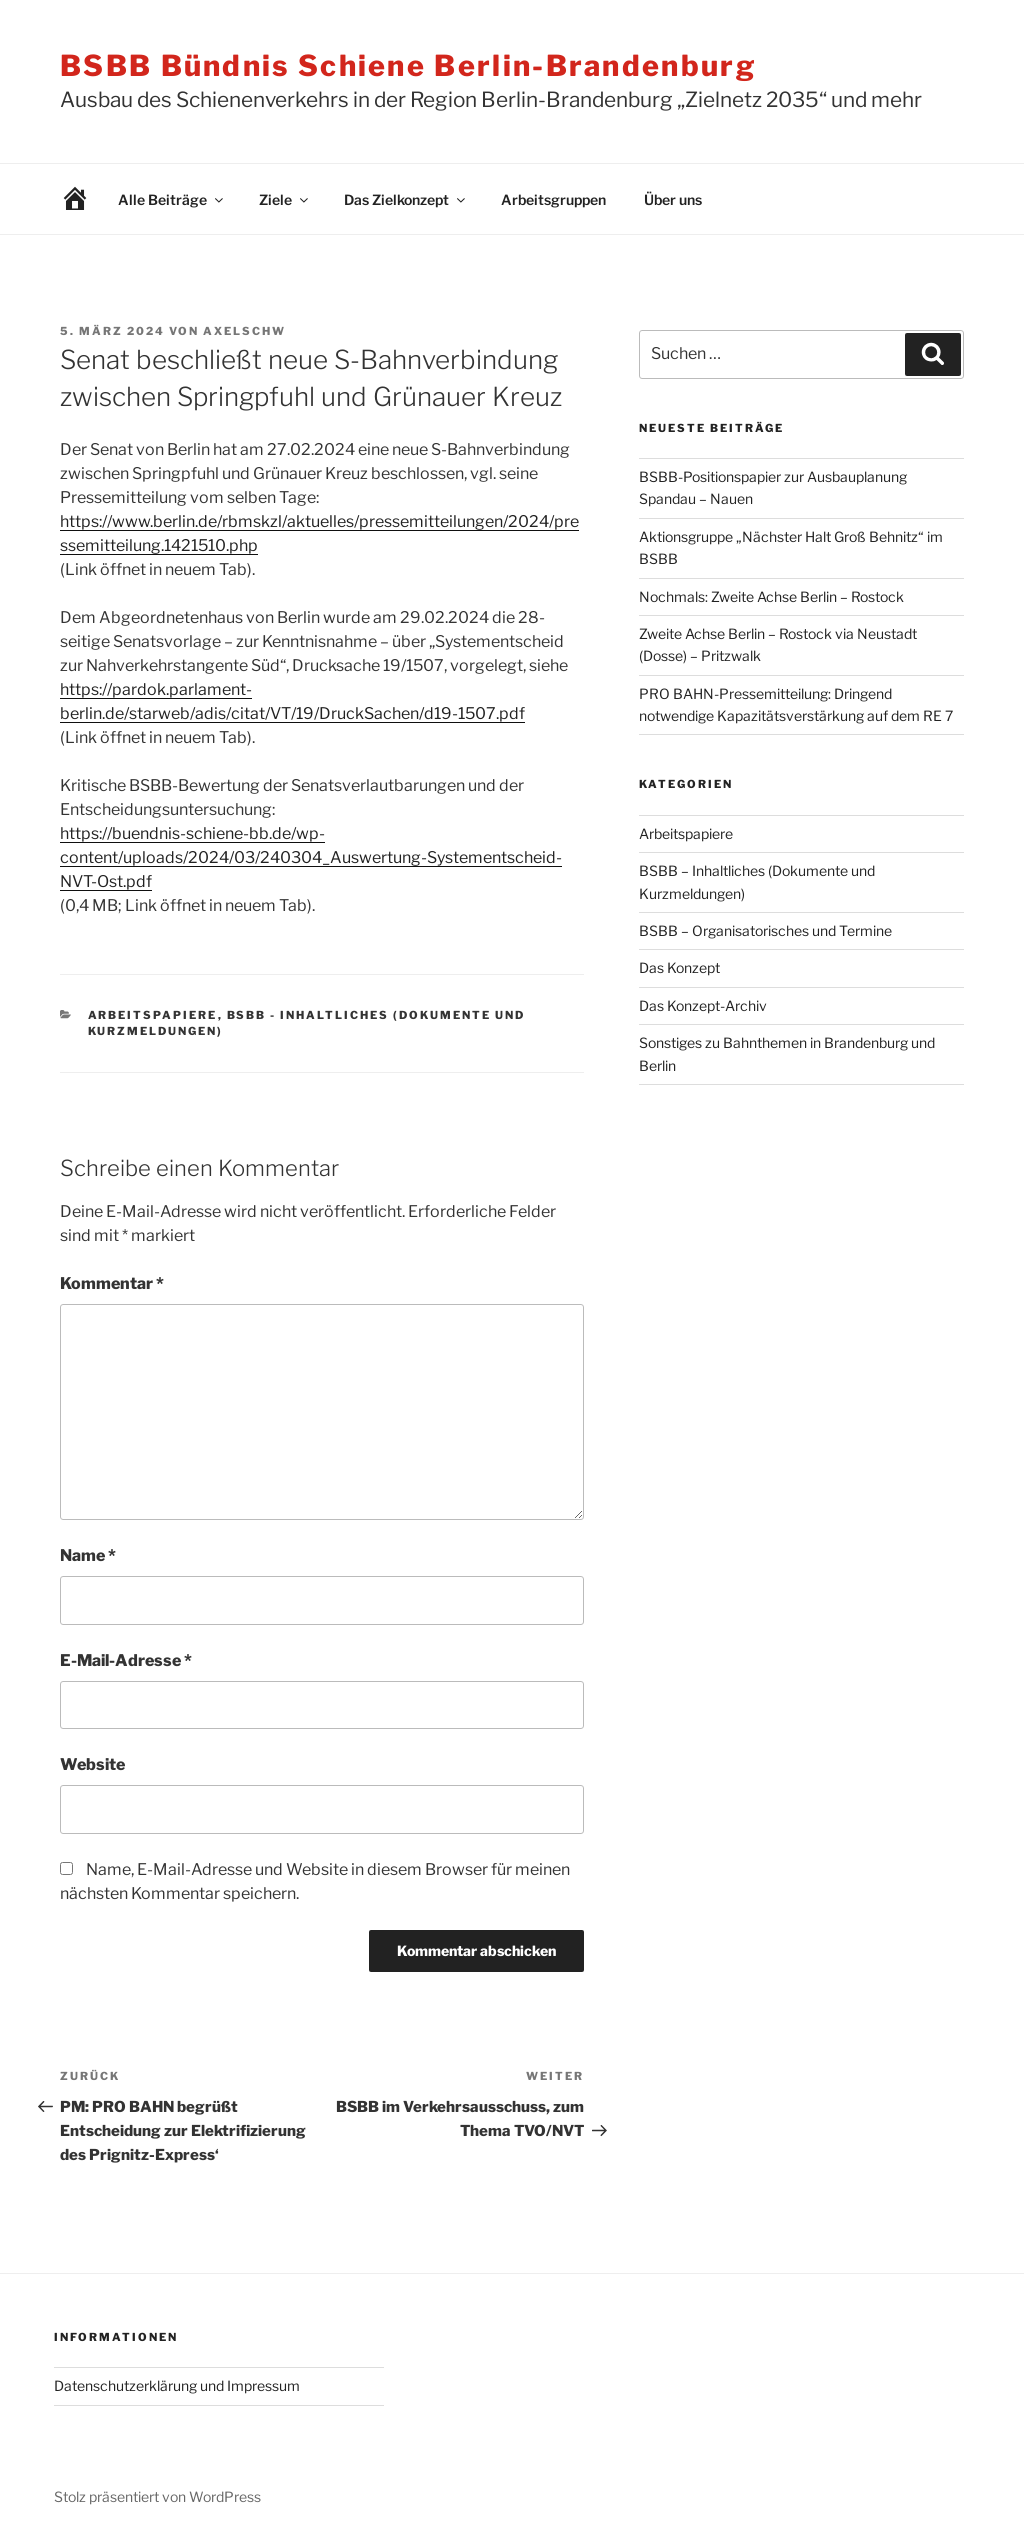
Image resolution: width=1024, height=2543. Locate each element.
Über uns (673, 199)
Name (88, 1555)
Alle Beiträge (172, 199)
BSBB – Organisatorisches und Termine (765, 930)
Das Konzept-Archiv (703, 1005)
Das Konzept (679, 967)
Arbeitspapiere (153, 1015)
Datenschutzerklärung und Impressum (177, 2385)
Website (92, 1764)
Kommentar (112, 1283)
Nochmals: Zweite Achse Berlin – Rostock (771, 596)
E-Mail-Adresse (126, 1660)
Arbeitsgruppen (553, 199)
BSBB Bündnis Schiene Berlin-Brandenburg (408, 65)
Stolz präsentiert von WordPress (157, 2496)
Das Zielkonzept (406, 199)
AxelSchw (244, 331)
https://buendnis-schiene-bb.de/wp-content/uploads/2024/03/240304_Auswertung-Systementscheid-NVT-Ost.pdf (311, 857)
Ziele (285, 199)
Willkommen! (59, 199)
